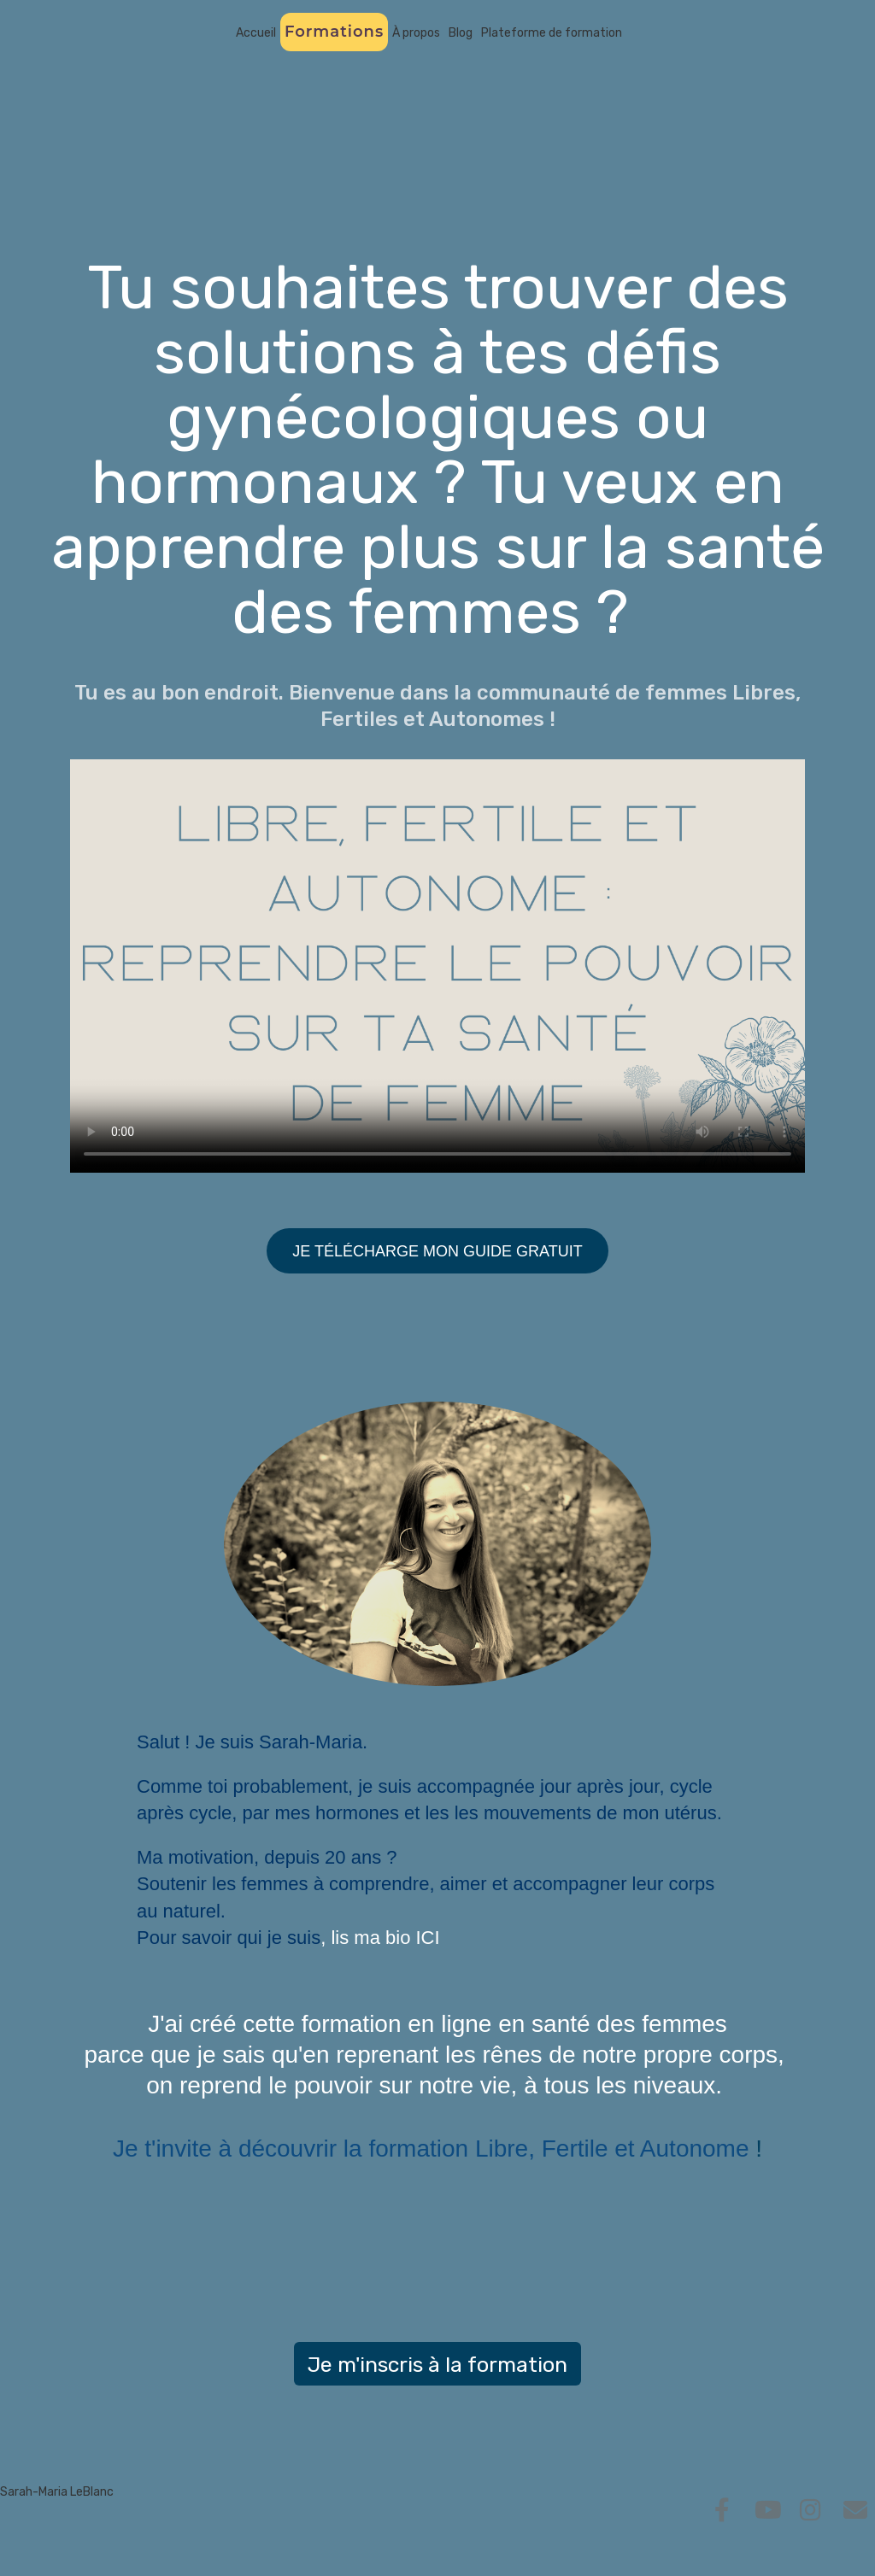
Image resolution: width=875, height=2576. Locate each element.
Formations (334, 31)
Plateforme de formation (551, 33)
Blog (461, 33)
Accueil (256, 33)
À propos (416, 33)
